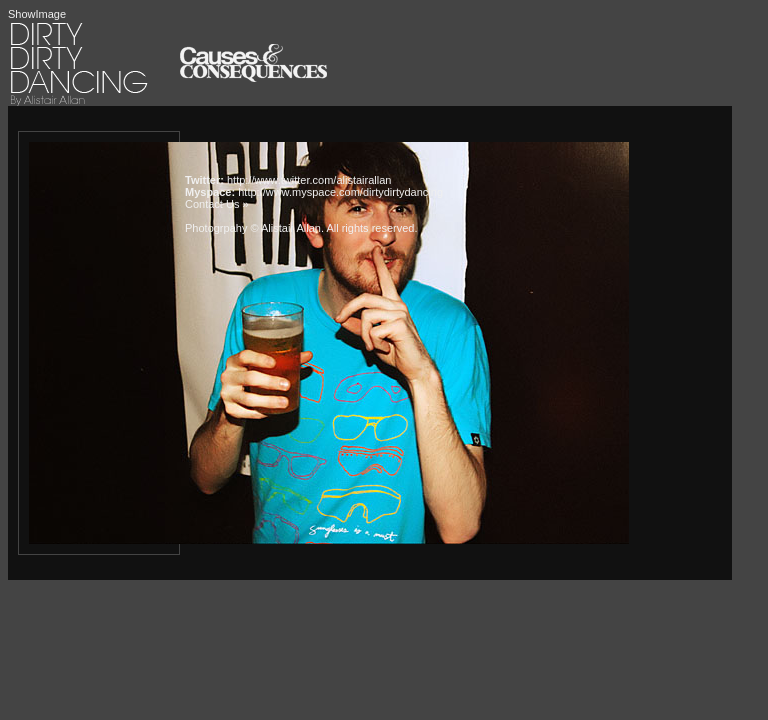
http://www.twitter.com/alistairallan (309, 180)
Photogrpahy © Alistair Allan (253, 228)
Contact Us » (217, 204)
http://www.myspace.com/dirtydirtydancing (340, 192)
